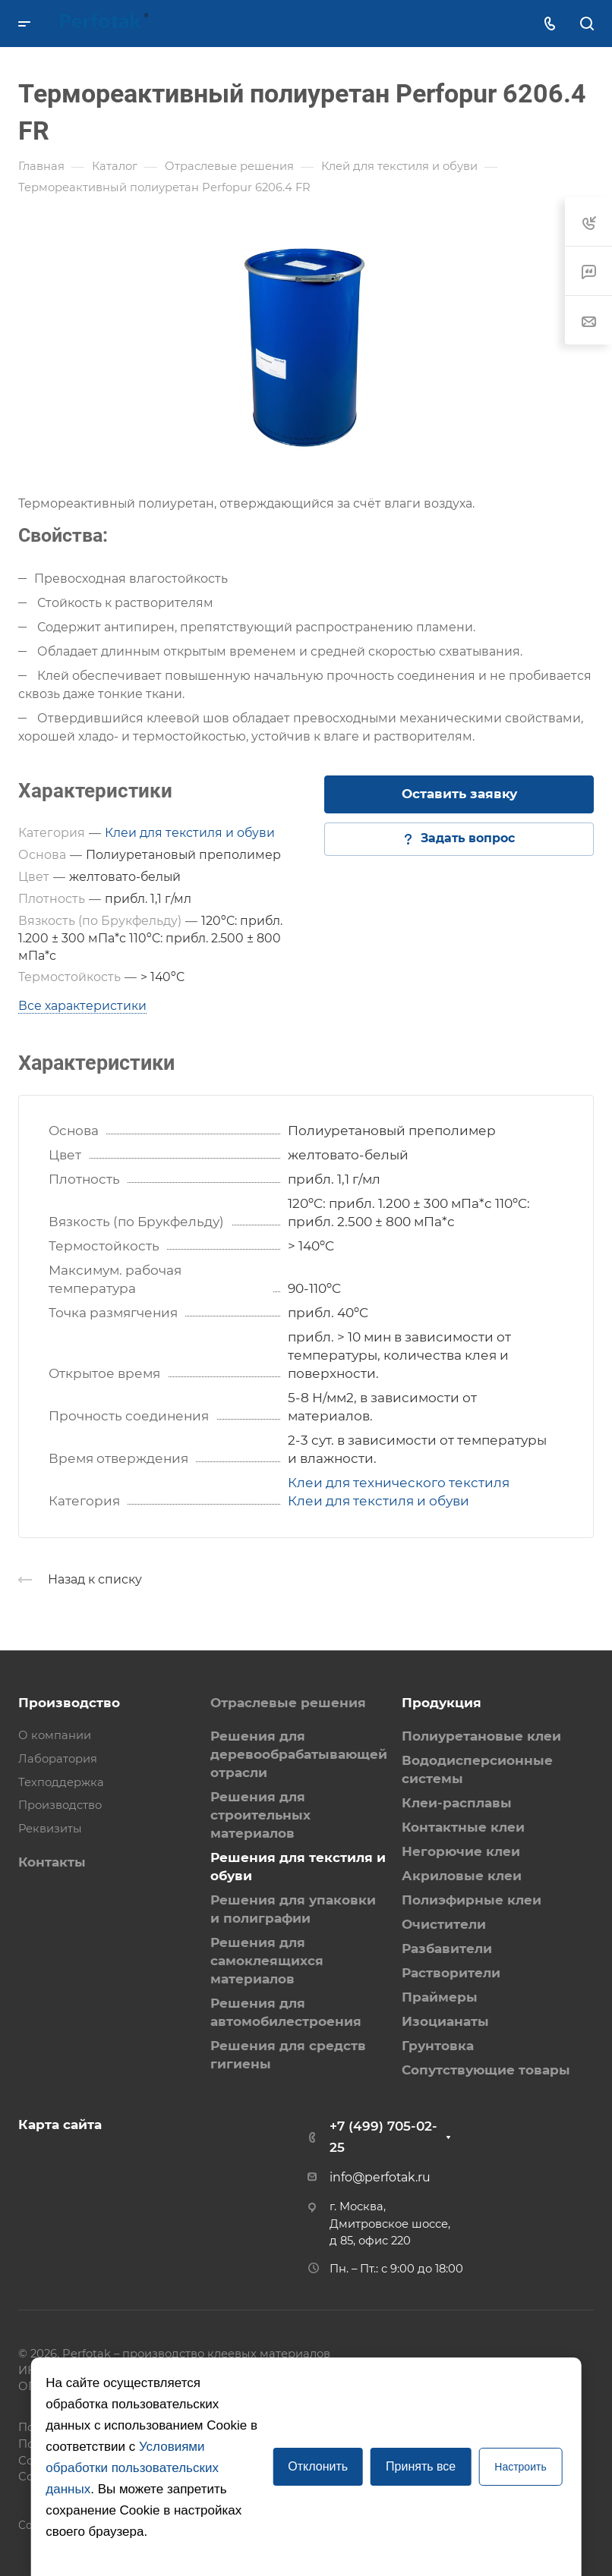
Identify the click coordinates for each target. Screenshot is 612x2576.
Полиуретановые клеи (481, 1736)
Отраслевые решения (288, 1702)
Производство (69, 1702)
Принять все (421, 2466)
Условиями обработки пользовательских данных (132, 2467)
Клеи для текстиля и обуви (190, 833)
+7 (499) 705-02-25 (383, 2136)
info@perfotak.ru (380, 2177)
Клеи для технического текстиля (398, 1482)
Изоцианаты (445, 2021)
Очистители (444, 1924)
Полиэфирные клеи (471, 1900)
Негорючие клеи (461, 1851)
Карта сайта (60, 2124)
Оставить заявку (459, 793)
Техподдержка (61, 1782)
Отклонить (318, 2466)
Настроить (520, 2467)
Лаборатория (57, 1759)
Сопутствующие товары (486, 2069)
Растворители (451, 1972)
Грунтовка (438, 2045)
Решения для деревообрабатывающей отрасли (298, 1754)
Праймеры (440, 1997)
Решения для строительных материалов (260, 1815)
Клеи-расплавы (457, 1802)
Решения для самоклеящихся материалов (266, 1960)
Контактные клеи (463, 1827)
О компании (54, 1735)
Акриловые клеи (462, 1875)
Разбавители (447, 1948)
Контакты (52, 1862)
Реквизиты (50, 1828)
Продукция (441, 1702)
